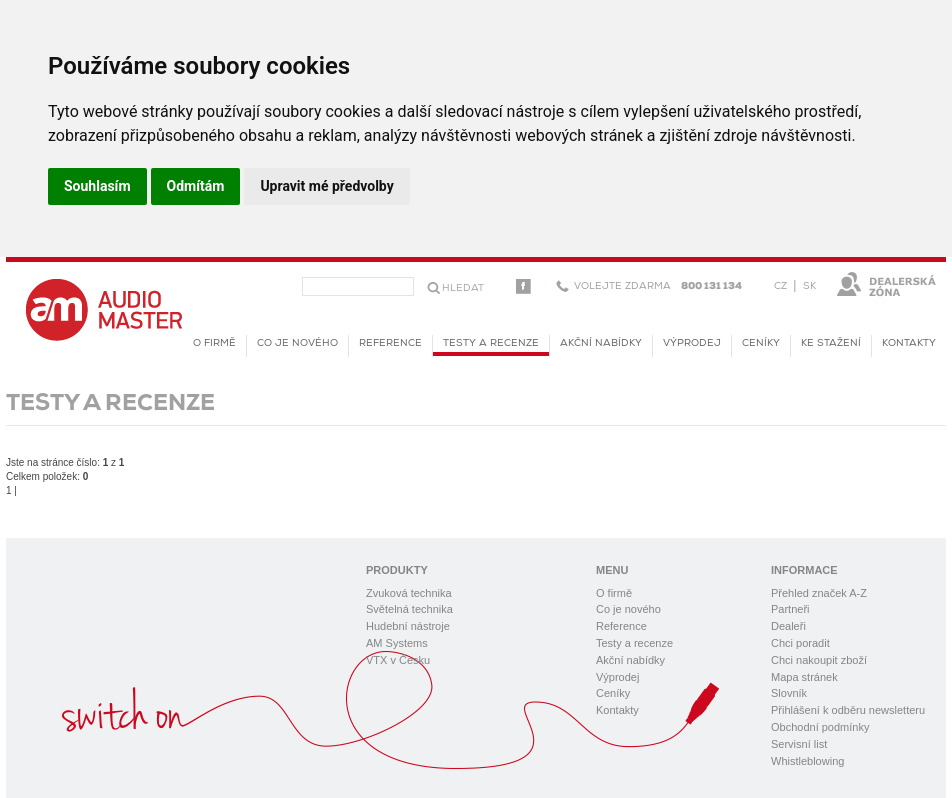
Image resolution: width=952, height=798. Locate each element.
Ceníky (761, 343)
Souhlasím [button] (97, 186)
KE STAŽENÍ (831, 343)
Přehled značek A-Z (819, 593)
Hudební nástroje (408, 626)
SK (809, 286)
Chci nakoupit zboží (819, 660)
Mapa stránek (804, 677)
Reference (390, 343)
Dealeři (788, 626)
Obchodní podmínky (820, 727)
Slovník (789, 693)
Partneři (790, 609)
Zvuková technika (409, 593)
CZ (780, 286)
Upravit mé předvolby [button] (326, 186)
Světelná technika (409, 609)
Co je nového (297, 343)
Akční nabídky (601, 343)
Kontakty (909, 343)
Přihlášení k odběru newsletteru (848, 710)
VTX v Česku (398, 660)
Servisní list (799, 744)
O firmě (214, 343)
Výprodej (692, 343)
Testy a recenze (491, 347)
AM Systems (397, 643)
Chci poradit (800, 643)
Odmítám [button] (196, 186)
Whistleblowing (807, 761)
